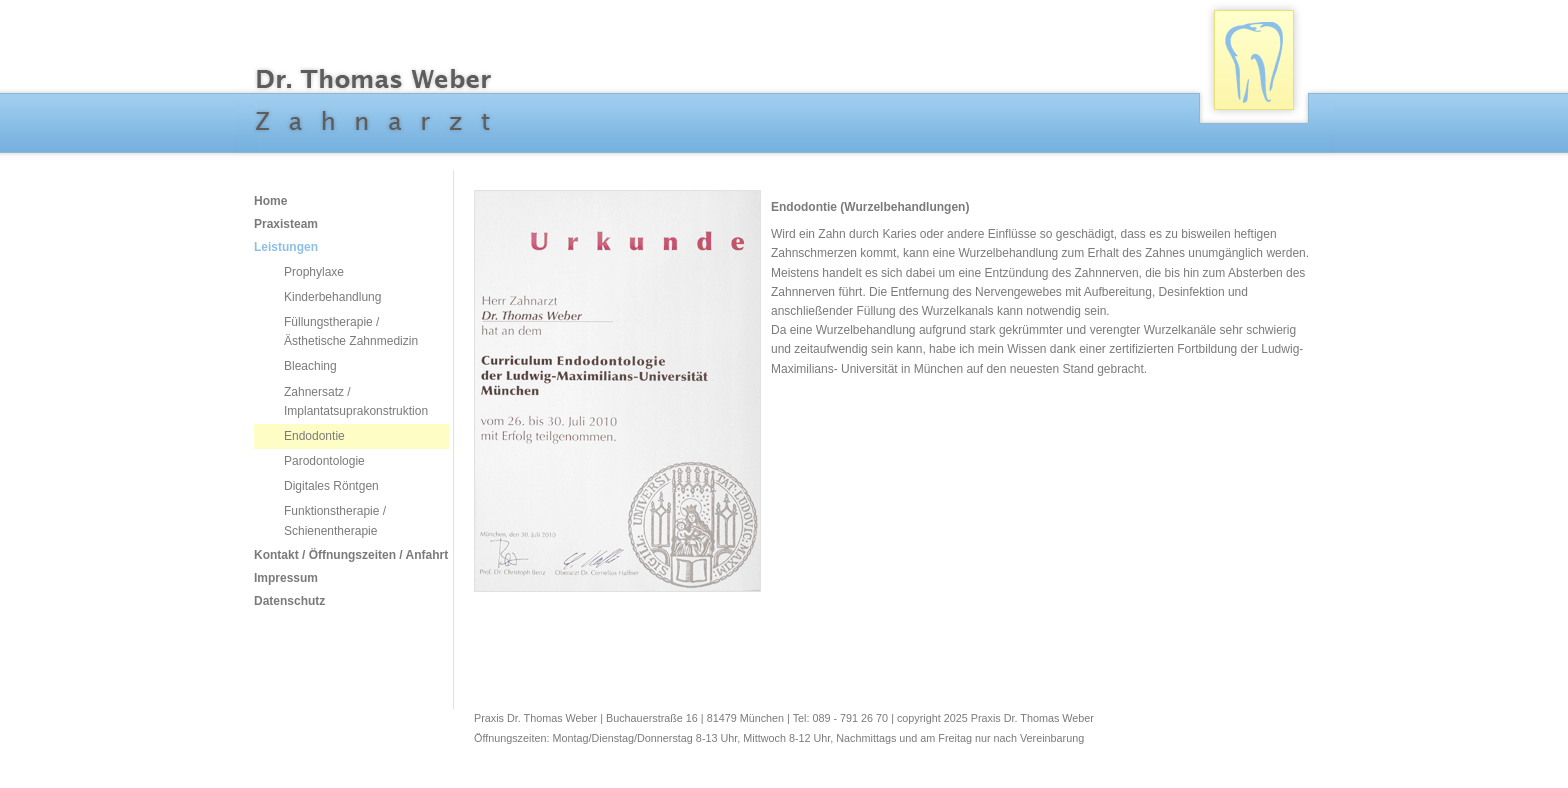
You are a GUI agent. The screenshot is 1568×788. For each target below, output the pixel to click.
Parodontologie (324, 461)
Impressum (286, 578)
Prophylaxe (314, 272)
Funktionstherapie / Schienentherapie (335, 520)
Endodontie (314, 436)
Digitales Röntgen (331, 486)
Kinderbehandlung (332, 297)
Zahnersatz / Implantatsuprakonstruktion (356, 401)
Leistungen (286, 247)
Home (270, 201)
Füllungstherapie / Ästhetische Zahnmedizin (351, 331)
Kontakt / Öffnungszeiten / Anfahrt (334, 555)
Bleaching (310, 366)
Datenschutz (289, 601)
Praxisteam (286, 224)
